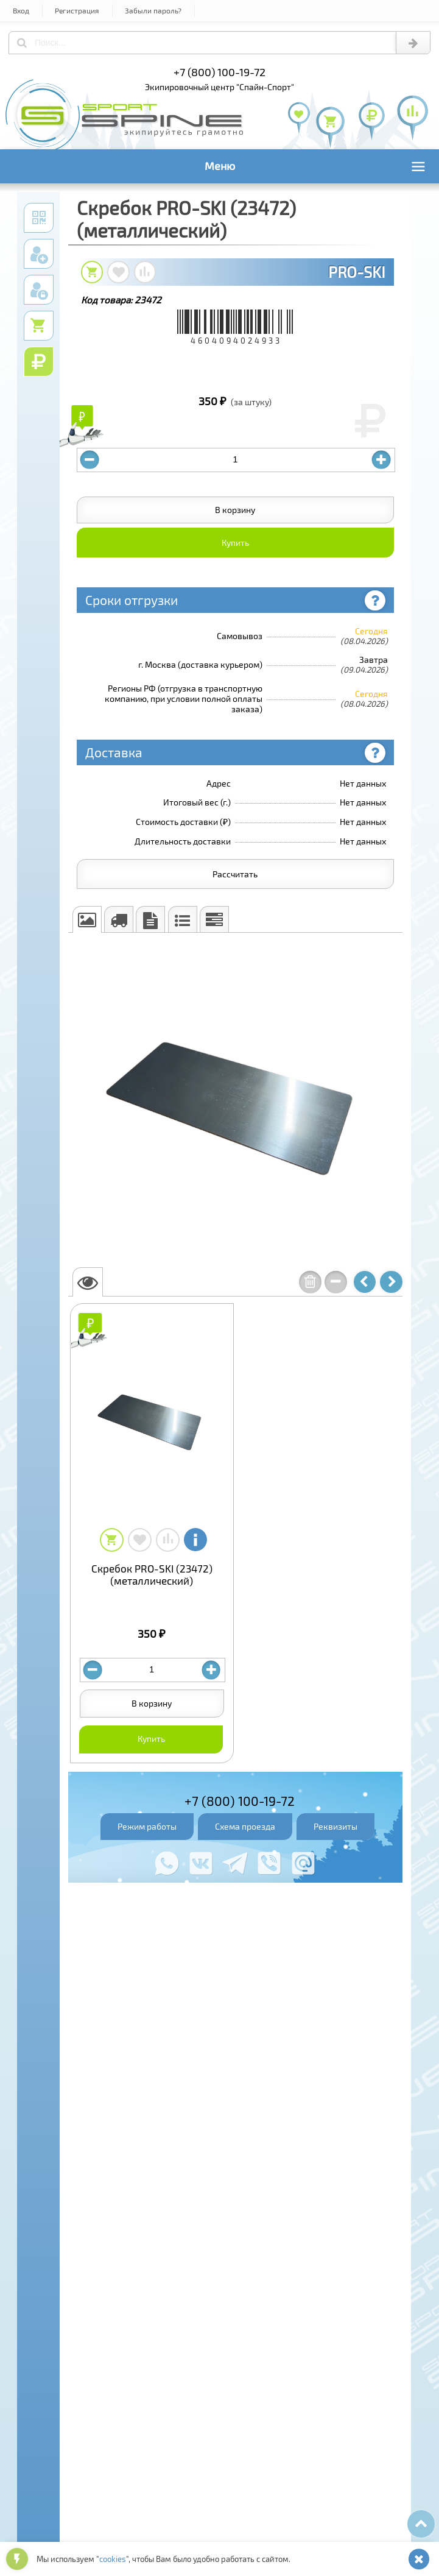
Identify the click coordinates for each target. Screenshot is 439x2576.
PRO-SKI (356, 272)
